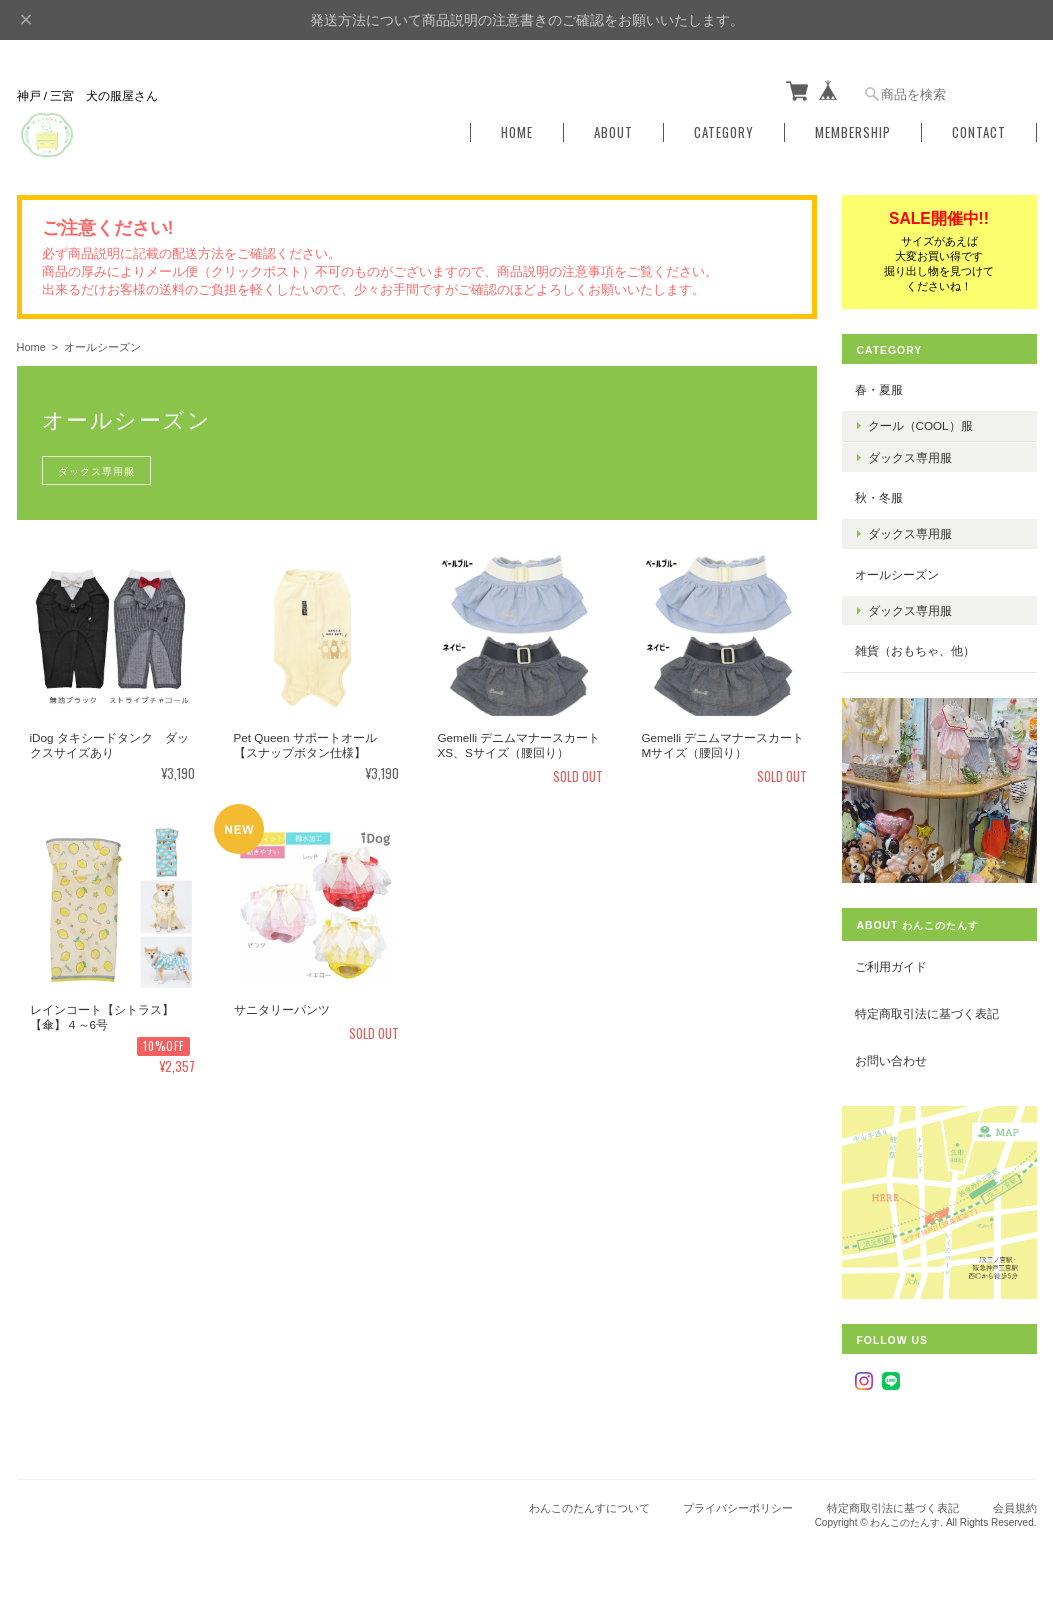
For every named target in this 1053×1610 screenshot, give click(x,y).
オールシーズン (897, 574)
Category (724, 132)
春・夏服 (879, 389)
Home (517, 132)
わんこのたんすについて (589, 1508)
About (613, 132)
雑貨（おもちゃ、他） (915, 650)
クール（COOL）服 (920, 425)
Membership (853, 132)
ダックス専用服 (96, 470)
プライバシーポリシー (738, 1508)
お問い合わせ (891, 1060)
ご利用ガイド (891, 966)
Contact (979, 132)
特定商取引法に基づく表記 (927, 1013)
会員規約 (1015, 1508)
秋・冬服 (879, 497)
